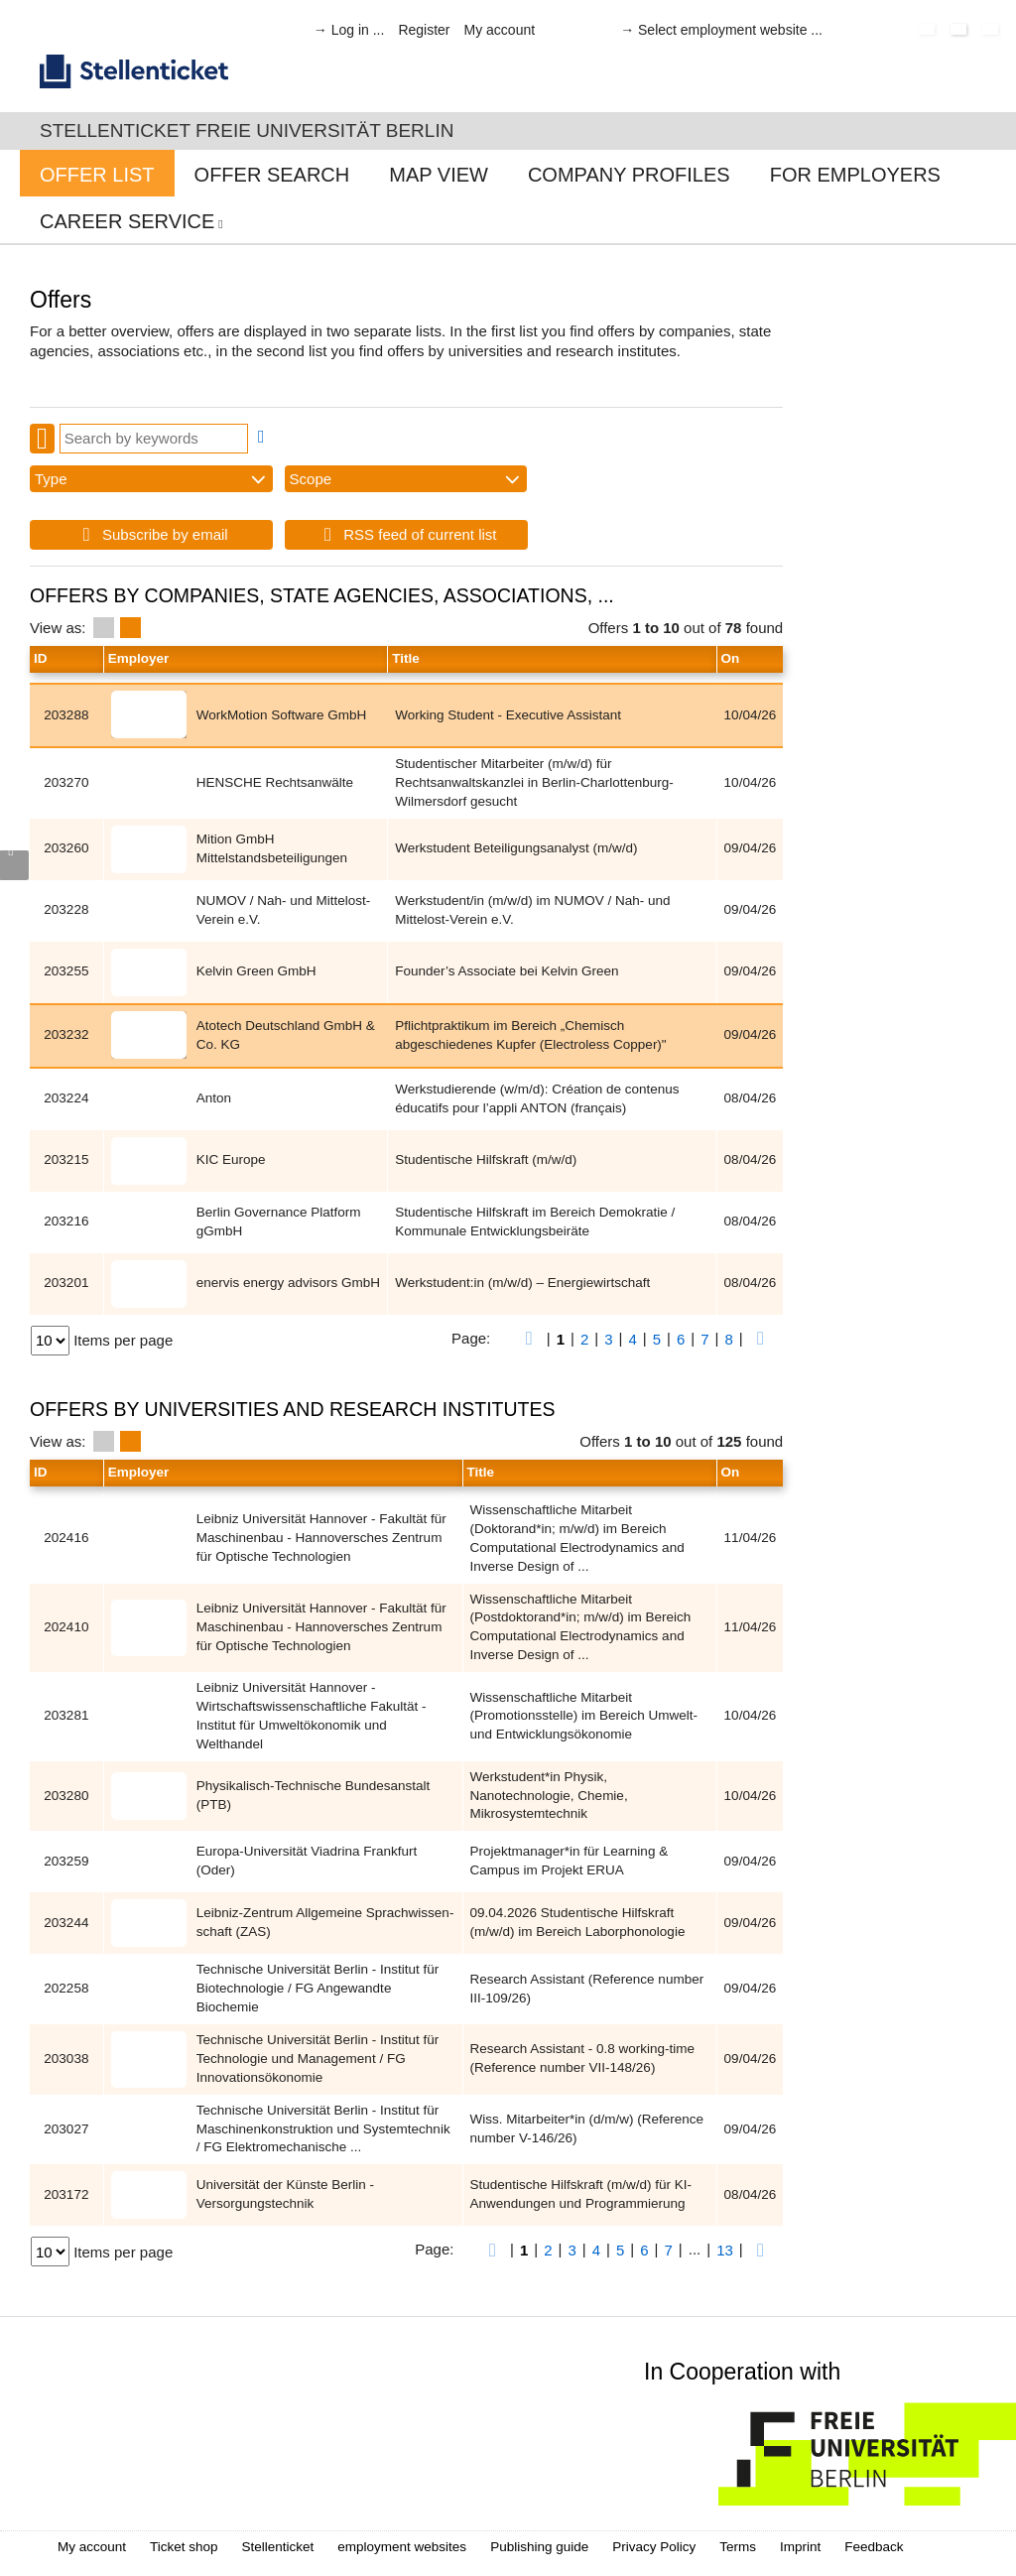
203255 (66, 971)
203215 (66, 1159)
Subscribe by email (150, 534)
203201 (66, 1282)
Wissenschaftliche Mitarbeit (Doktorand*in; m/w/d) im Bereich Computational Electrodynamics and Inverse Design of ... (577, 1538)
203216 (66, 1221)
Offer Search (272, 175)
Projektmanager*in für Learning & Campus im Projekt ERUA (569, 1860)
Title (406, 658)
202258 (66, 1988)
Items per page (123, 1340)
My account (500, 30)
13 (724, 2250)
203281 (66, 1715)
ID (41, 658)
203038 (66, 2058)
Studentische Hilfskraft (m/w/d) (485, 1159)
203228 (66, 909)
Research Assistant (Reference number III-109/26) (587, 1988)
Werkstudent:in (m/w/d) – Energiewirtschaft (522, 1282)
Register (423, 30)
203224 (66, 1098)
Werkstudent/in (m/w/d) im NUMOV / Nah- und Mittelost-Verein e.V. (532, 910)
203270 (66, 782)
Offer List (97, 175)
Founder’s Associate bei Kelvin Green (506, 971)
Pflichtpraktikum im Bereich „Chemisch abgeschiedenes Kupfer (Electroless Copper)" (530, 1035)
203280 (66, 1795)
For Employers (855, 175)
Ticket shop (184, 2546)
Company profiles (629, 175)
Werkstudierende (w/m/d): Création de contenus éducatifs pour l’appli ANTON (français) (537, 1098)
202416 (66, 1537)
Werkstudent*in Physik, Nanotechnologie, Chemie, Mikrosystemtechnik (549, 1795)
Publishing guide (539, 2546)
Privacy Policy (654, 2546)
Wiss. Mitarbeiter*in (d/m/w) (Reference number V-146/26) (587, 2128)
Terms (737, 2546)
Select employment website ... (730, 30)
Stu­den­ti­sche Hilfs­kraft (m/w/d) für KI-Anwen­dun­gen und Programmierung (581, 2194)
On (730, 658)
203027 (66, 2129)
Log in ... (358, 30)
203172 (66, 2194)
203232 (66, 1034)
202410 (66, 1626)
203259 (66, 1861)
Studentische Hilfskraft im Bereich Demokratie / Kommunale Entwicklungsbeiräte (535, 1221)
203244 (66, 1922)
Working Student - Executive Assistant (508, 715)
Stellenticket (278, 2546)
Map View (438, 175)
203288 (66, 715)
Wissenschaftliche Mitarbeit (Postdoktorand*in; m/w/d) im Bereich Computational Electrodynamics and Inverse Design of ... (581, 1627)
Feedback (873, 2546)
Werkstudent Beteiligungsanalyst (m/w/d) (516, 847)
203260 (66, 847)
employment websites (401, 2546)
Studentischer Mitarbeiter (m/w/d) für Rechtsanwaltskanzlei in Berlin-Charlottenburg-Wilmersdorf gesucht (534, 782)
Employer (139, 658)
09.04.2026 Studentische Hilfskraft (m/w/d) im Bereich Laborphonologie (578, 1922)
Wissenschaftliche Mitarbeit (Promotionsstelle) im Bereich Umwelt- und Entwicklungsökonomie (584, 1716)
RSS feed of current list (407, 534)
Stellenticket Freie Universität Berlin (246, 130)
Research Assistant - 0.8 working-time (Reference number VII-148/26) (583, 2058)
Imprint (800, 2546)
